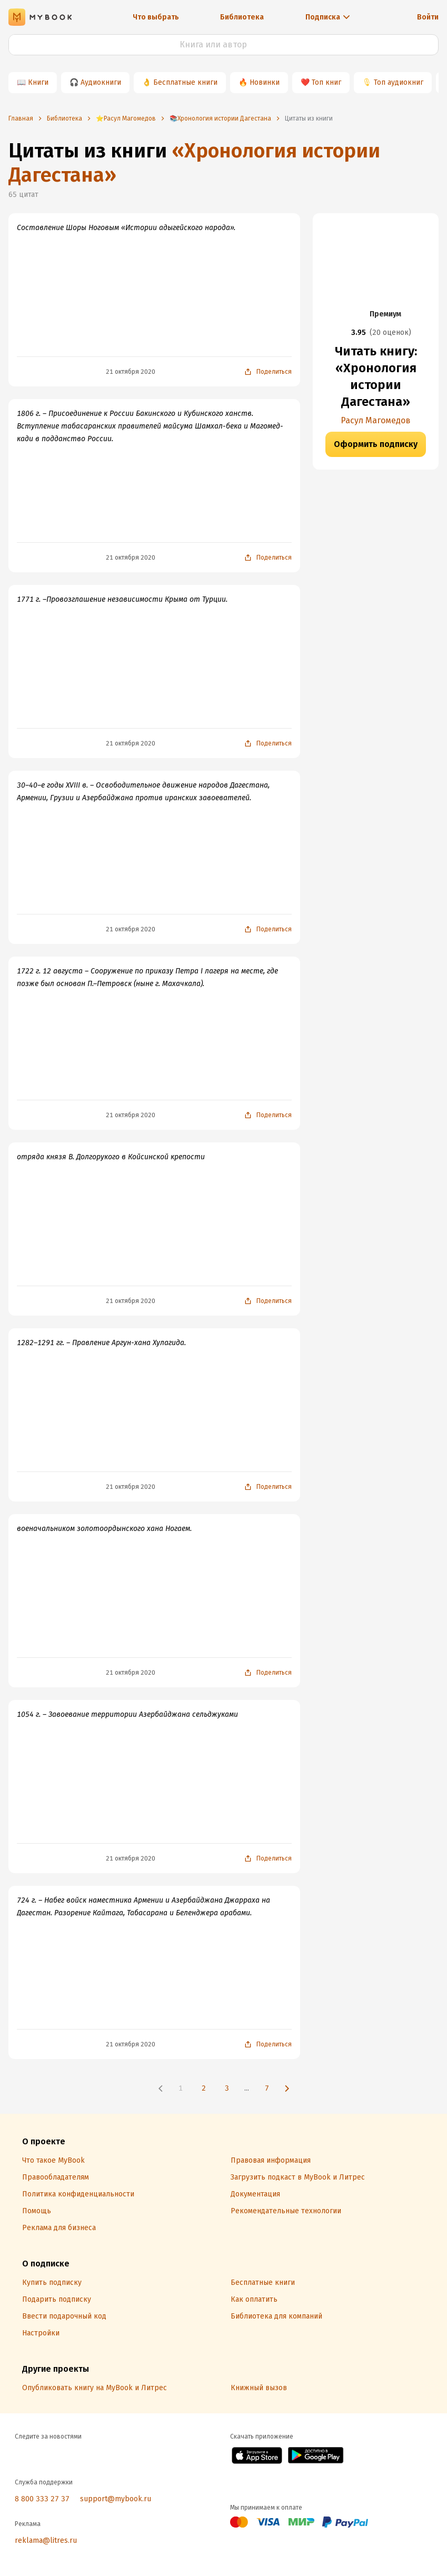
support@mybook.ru (115, 2498)
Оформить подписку (376, 444)
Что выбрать (156, 17)
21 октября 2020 (130, 371)
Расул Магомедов (376, 420)
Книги (38, 82)
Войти (428, 17)
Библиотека (242, 17)
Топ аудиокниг (398, 82)
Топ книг (326, 82)
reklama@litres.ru (46, 2540)
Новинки (265, 82)
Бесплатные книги (185, 82)
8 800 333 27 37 (42, 2498)
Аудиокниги (101, 82)
